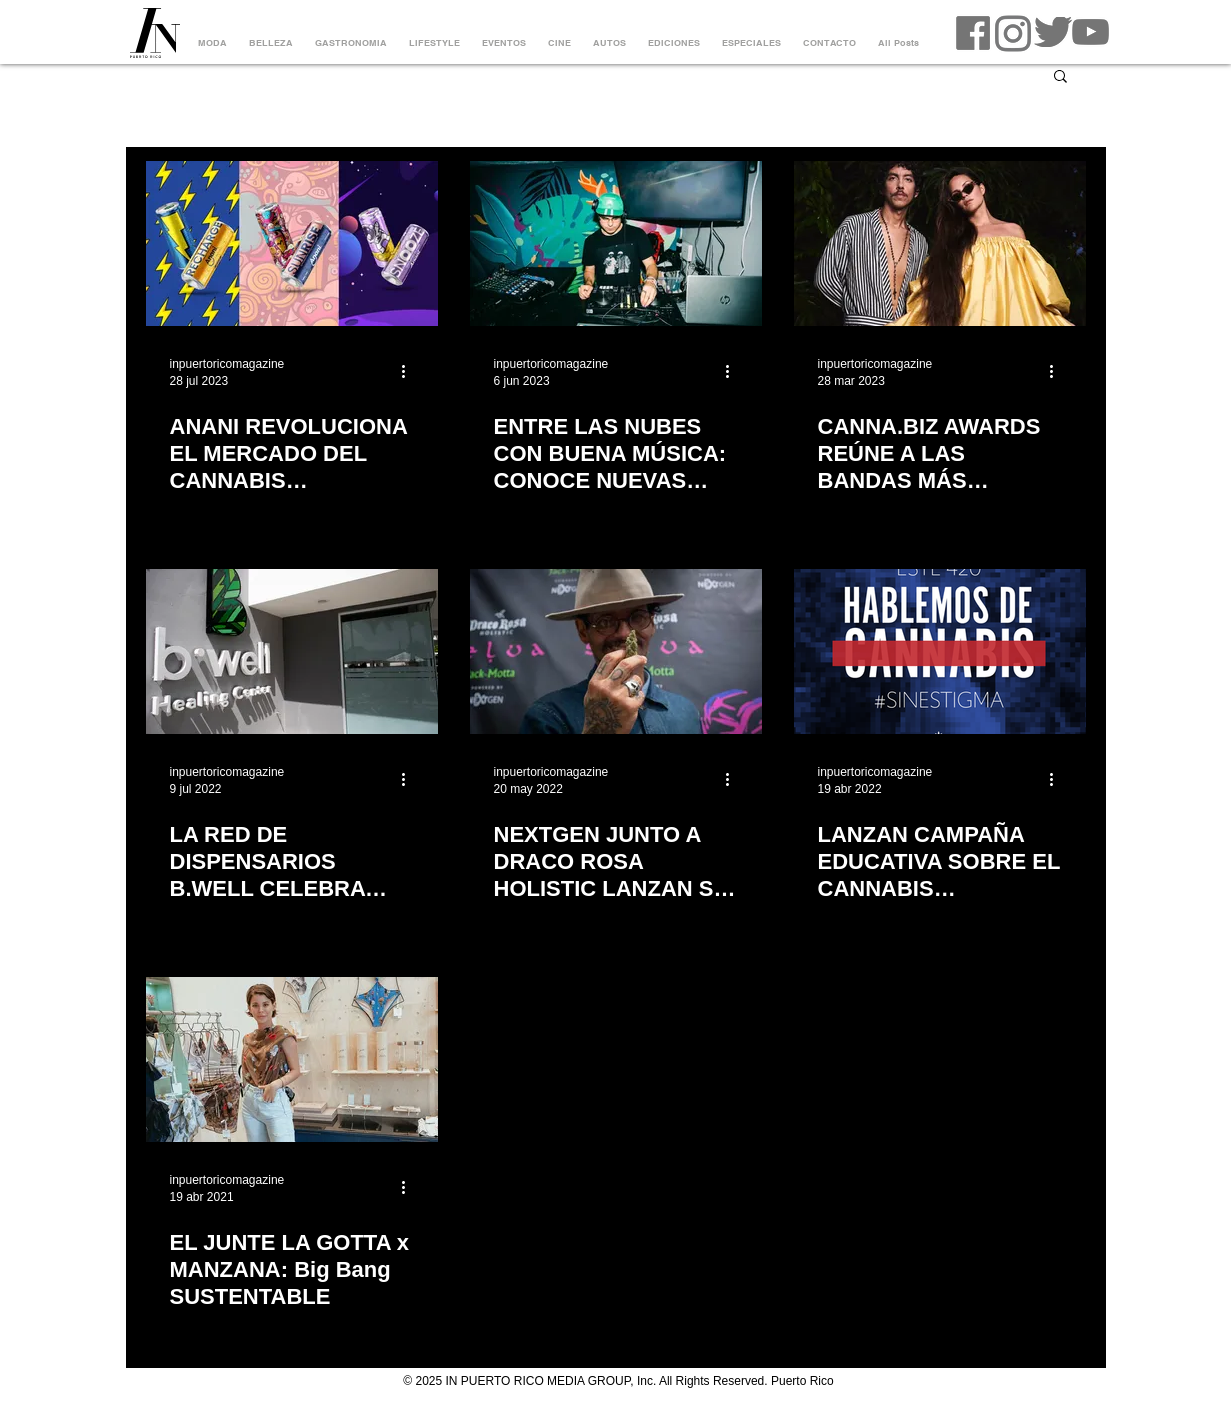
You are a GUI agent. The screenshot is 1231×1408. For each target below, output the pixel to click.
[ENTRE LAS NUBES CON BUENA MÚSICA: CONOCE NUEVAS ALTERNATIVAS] (616, 243)
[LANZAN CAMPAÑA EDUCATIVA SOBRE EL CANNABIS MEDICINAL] (940, 651)
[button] (1060, 77)
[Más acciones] (411, 371)
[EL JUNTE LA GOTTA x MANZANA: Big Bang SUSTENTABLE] (292, 1059)
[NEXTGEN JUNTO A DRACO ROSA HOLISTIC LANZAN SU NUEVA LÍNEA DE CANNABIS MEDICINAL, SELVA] (616, 651)
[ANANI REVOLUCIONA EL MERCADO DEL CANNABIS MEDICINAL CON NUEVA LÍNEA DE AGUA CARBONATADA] (292, 243)
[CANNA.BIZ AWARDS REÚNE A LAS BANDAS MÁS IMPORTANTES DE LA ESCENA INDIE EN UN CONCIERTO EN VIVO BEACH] (940, 243)
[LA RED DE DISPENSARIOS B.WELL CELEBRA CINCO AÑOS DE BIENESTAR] (292, 651)
